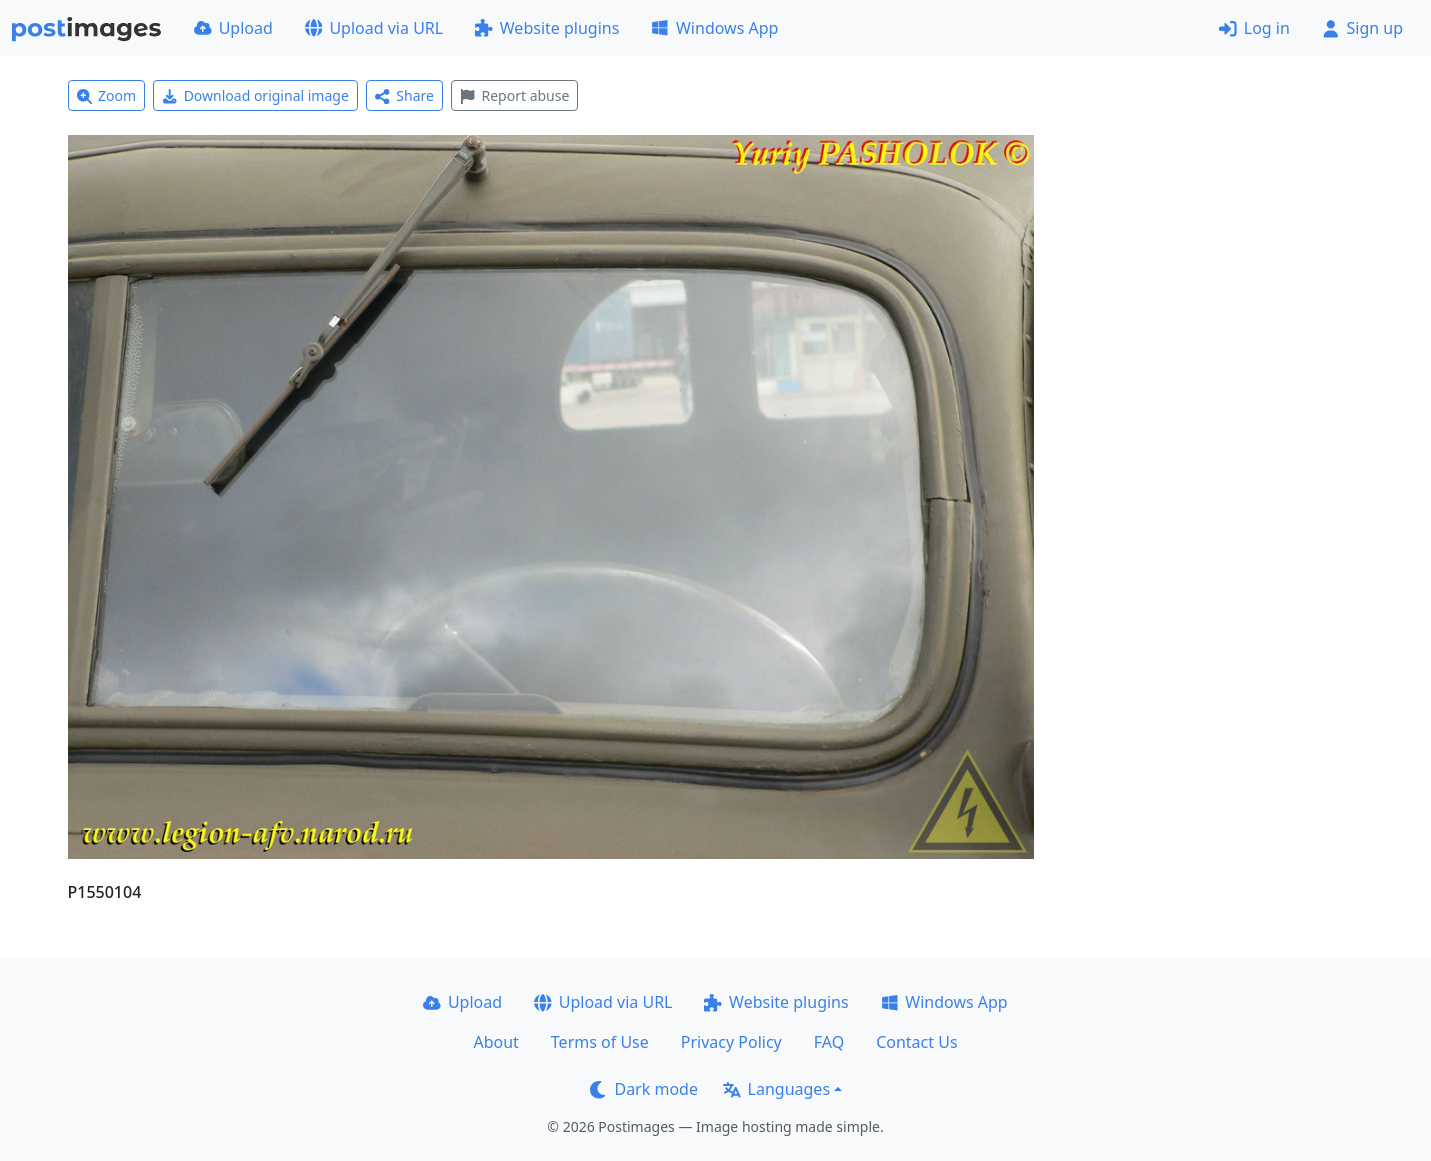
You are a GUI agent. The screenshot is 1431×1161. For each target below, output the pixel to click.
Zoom (107, 95)
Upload (233, 28)
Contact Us (916, 1042)
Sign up (1362, 28)
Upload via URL (374, 28)
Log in (1254, 28)
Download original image (255, 95)
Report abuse (514, 95)
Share (404, 95)
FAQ (829, 1042)
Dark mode (644, 1089)
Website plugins (547, 28)
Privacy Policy (731, 1042)
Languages (776, 1089)
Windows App (714, 28)
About (495, 1042)
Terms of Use (600, 1042)
